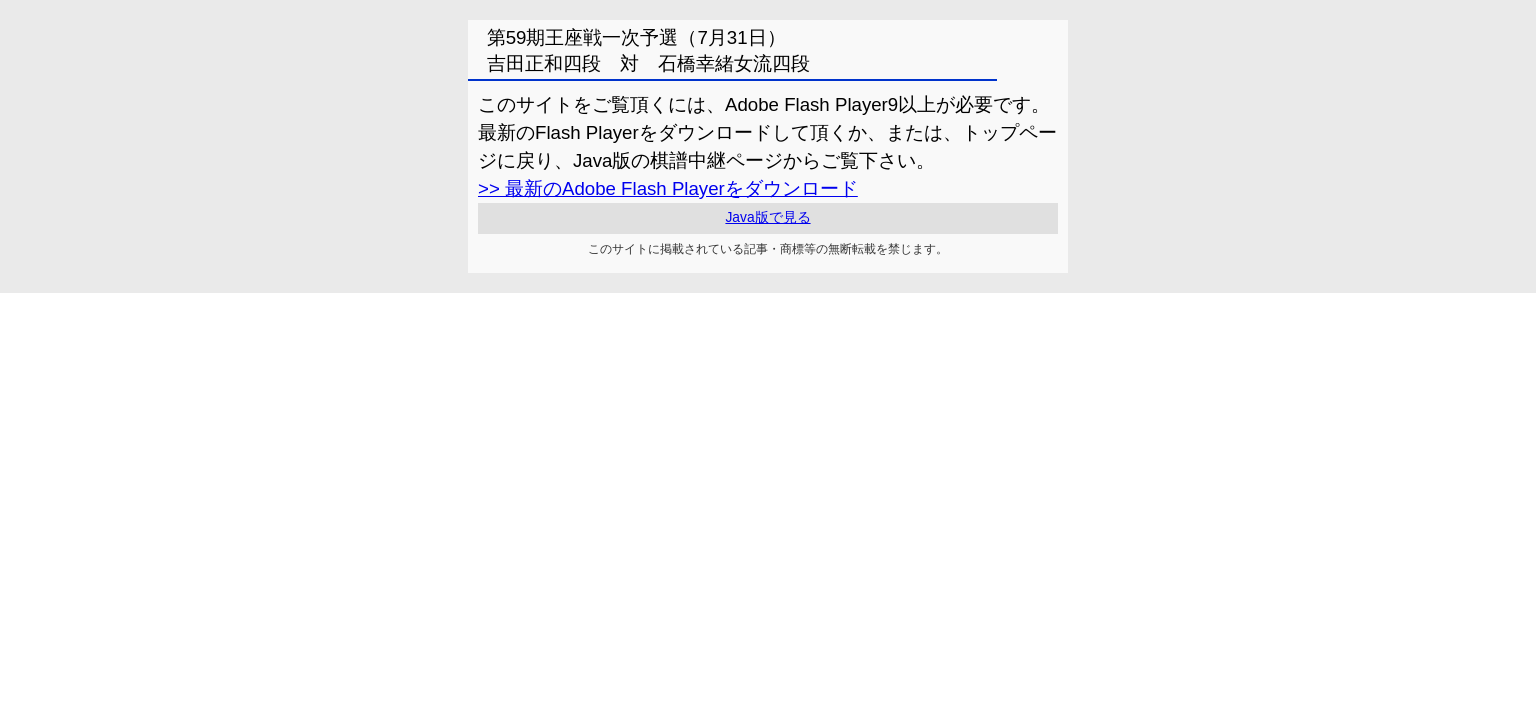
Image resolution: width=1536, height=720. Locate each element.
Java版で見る (767, 217)
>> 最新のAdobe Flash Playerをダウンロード (668, 188)
